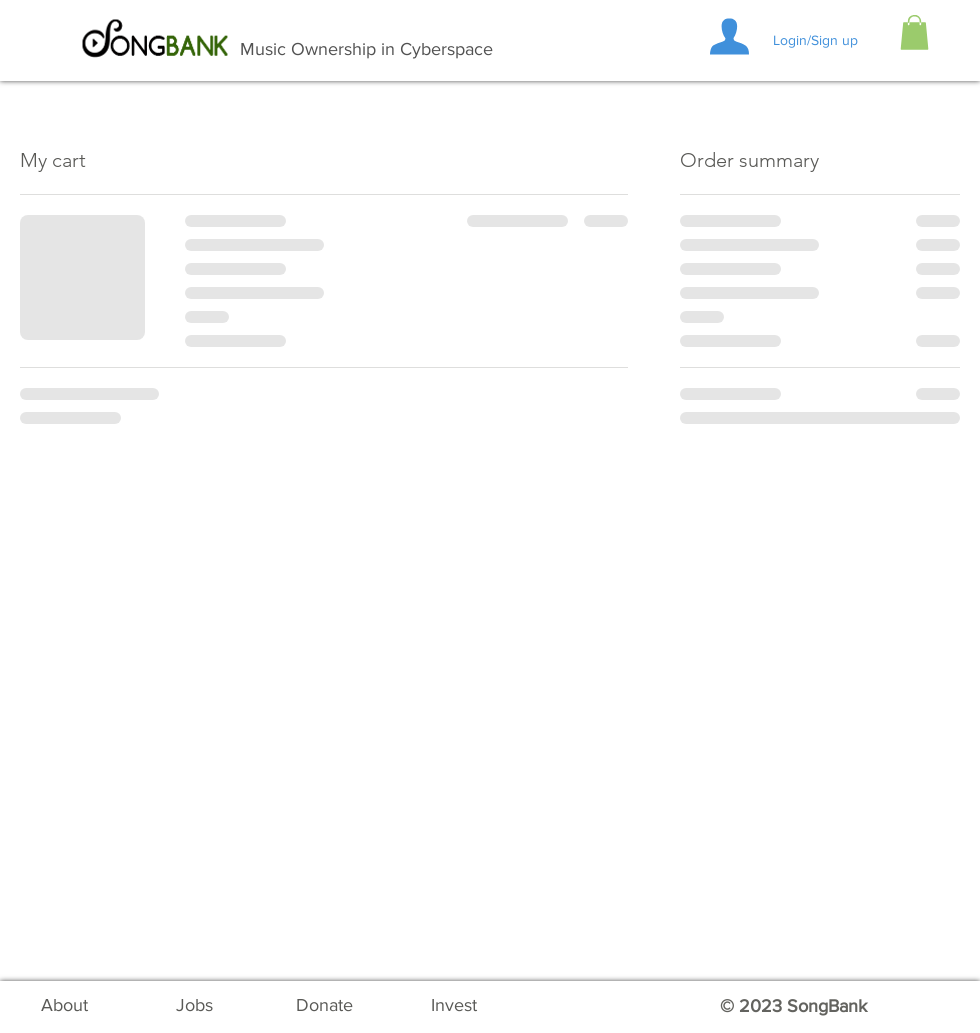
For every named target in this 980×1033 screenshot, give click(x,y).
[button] (914, 32)
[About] (64, 1005)
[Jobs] (194, 1005)
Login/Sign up (815, 40)
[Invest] (454, 1005)
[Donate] (324, 1005)
